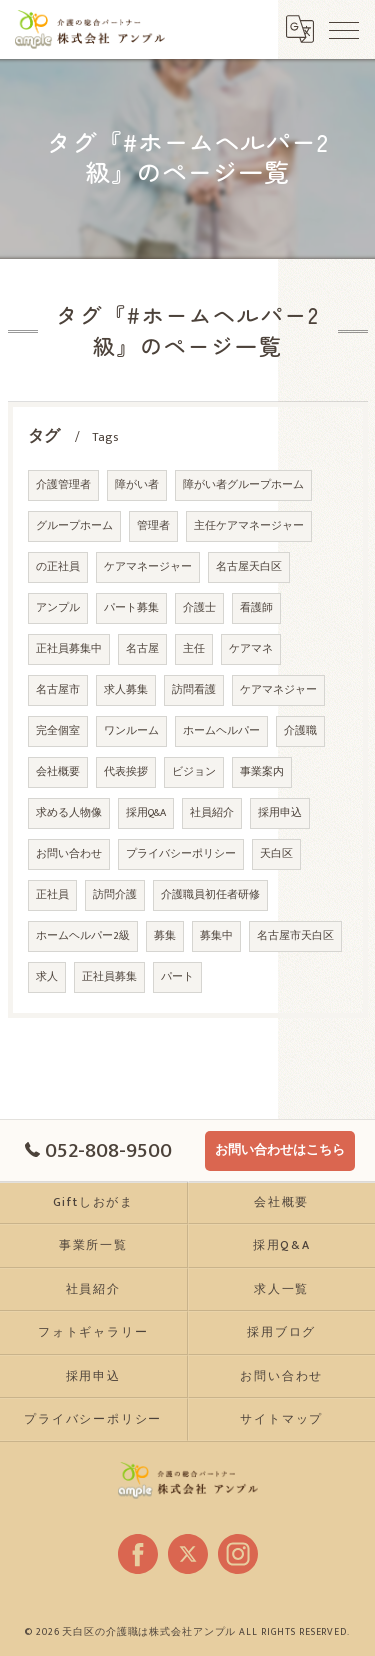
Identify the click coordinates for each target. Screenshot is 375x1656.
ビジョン (194, 774)
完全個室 (58, 733)
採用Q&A (146, 815)
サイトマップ (281, 1419)
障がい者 (137, 487)
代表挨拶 (126, 774)
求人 (47, 979)
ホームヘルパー (221, 733)
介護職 (300, 733)
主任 (194, 651)
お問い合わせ (69, 856)
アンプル (58, 610)
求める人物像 (69, 815)
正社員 (52, 897)
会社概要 (58, 774)
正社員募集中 (69, 651)
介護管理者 (63, 487)
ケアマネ (251, 651)
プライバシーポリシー (181, 856)
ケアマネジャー (278, 692)
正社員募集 (109, 979)
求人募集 (126, 692)
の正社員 (58, 569)
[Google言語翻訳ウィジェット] (300, 29)
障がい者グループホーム (243, 487)
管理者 (153, 528)
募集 (165, 938)
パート (177, 979)
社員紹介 (212, 815)
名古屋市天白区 (295, 938)
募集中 (216, 938)
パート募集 (131, 610)
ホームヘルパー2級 (83, 938)
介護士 (199, 610)
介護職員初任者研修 (210, 897)
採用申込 (280, 815)
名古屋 (142, 651)
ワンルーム (131, 733)
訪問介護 (115, 897)
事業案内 (262, 774)
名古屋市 (58, 692)
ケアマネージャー (148, 569)
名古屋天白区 (249, 569)
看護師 (256, 610)
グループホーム (74, 528)
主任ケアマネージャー (249, 528)
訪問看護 (194, 692)
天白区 (276, 856)
